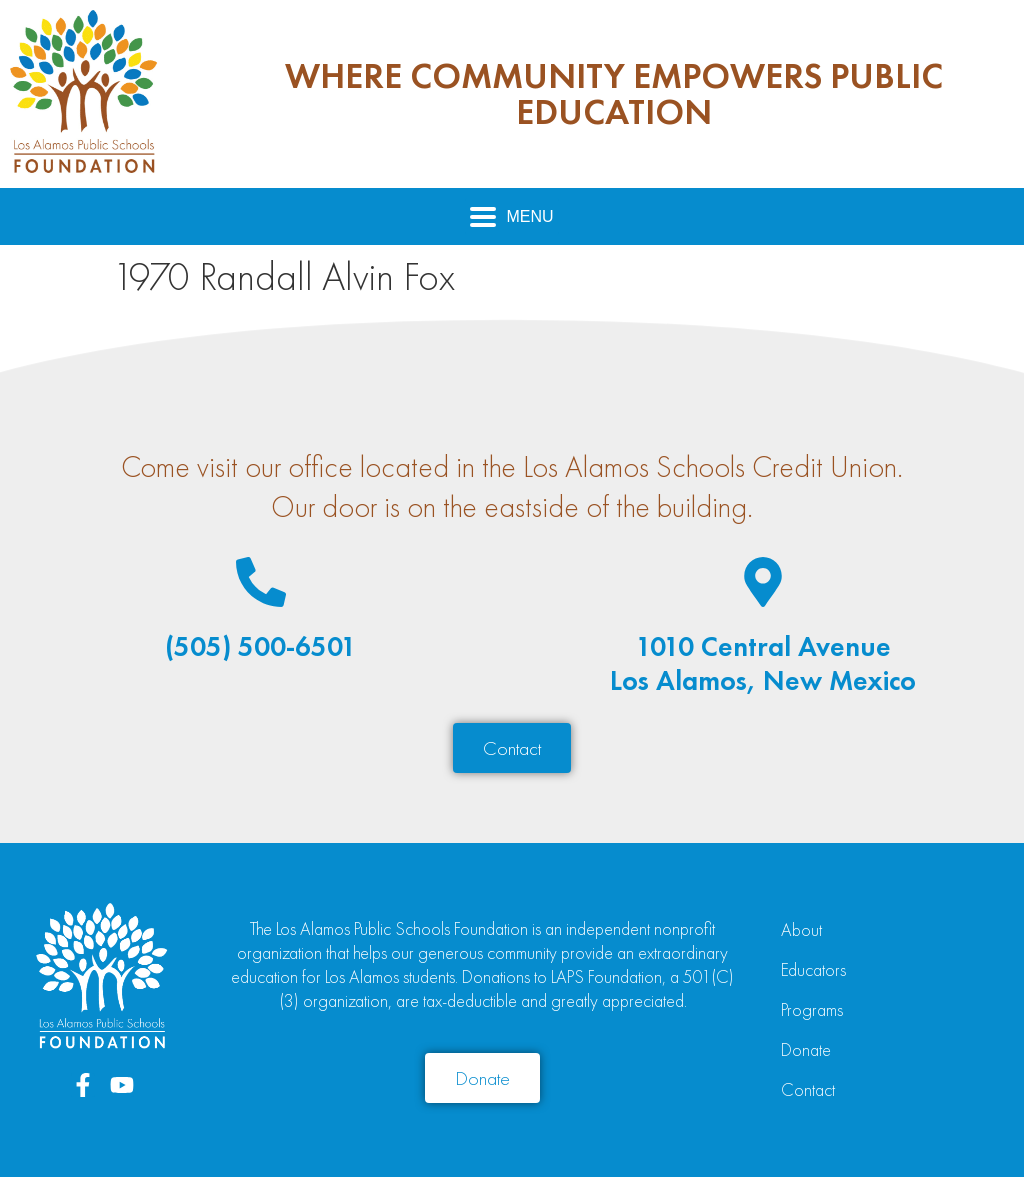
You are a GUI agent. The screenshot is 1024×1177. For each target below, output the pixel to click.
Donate (806, 1049)
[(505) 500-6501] (261, 582)
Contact (808, 1089)
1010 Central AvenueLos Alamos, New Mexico (763, 663)
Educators (813, 969)
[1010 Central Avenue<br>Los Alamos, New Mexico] (763, 582)
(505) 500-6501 (261, 646)
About (801, 929)
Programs (812, 1009)
